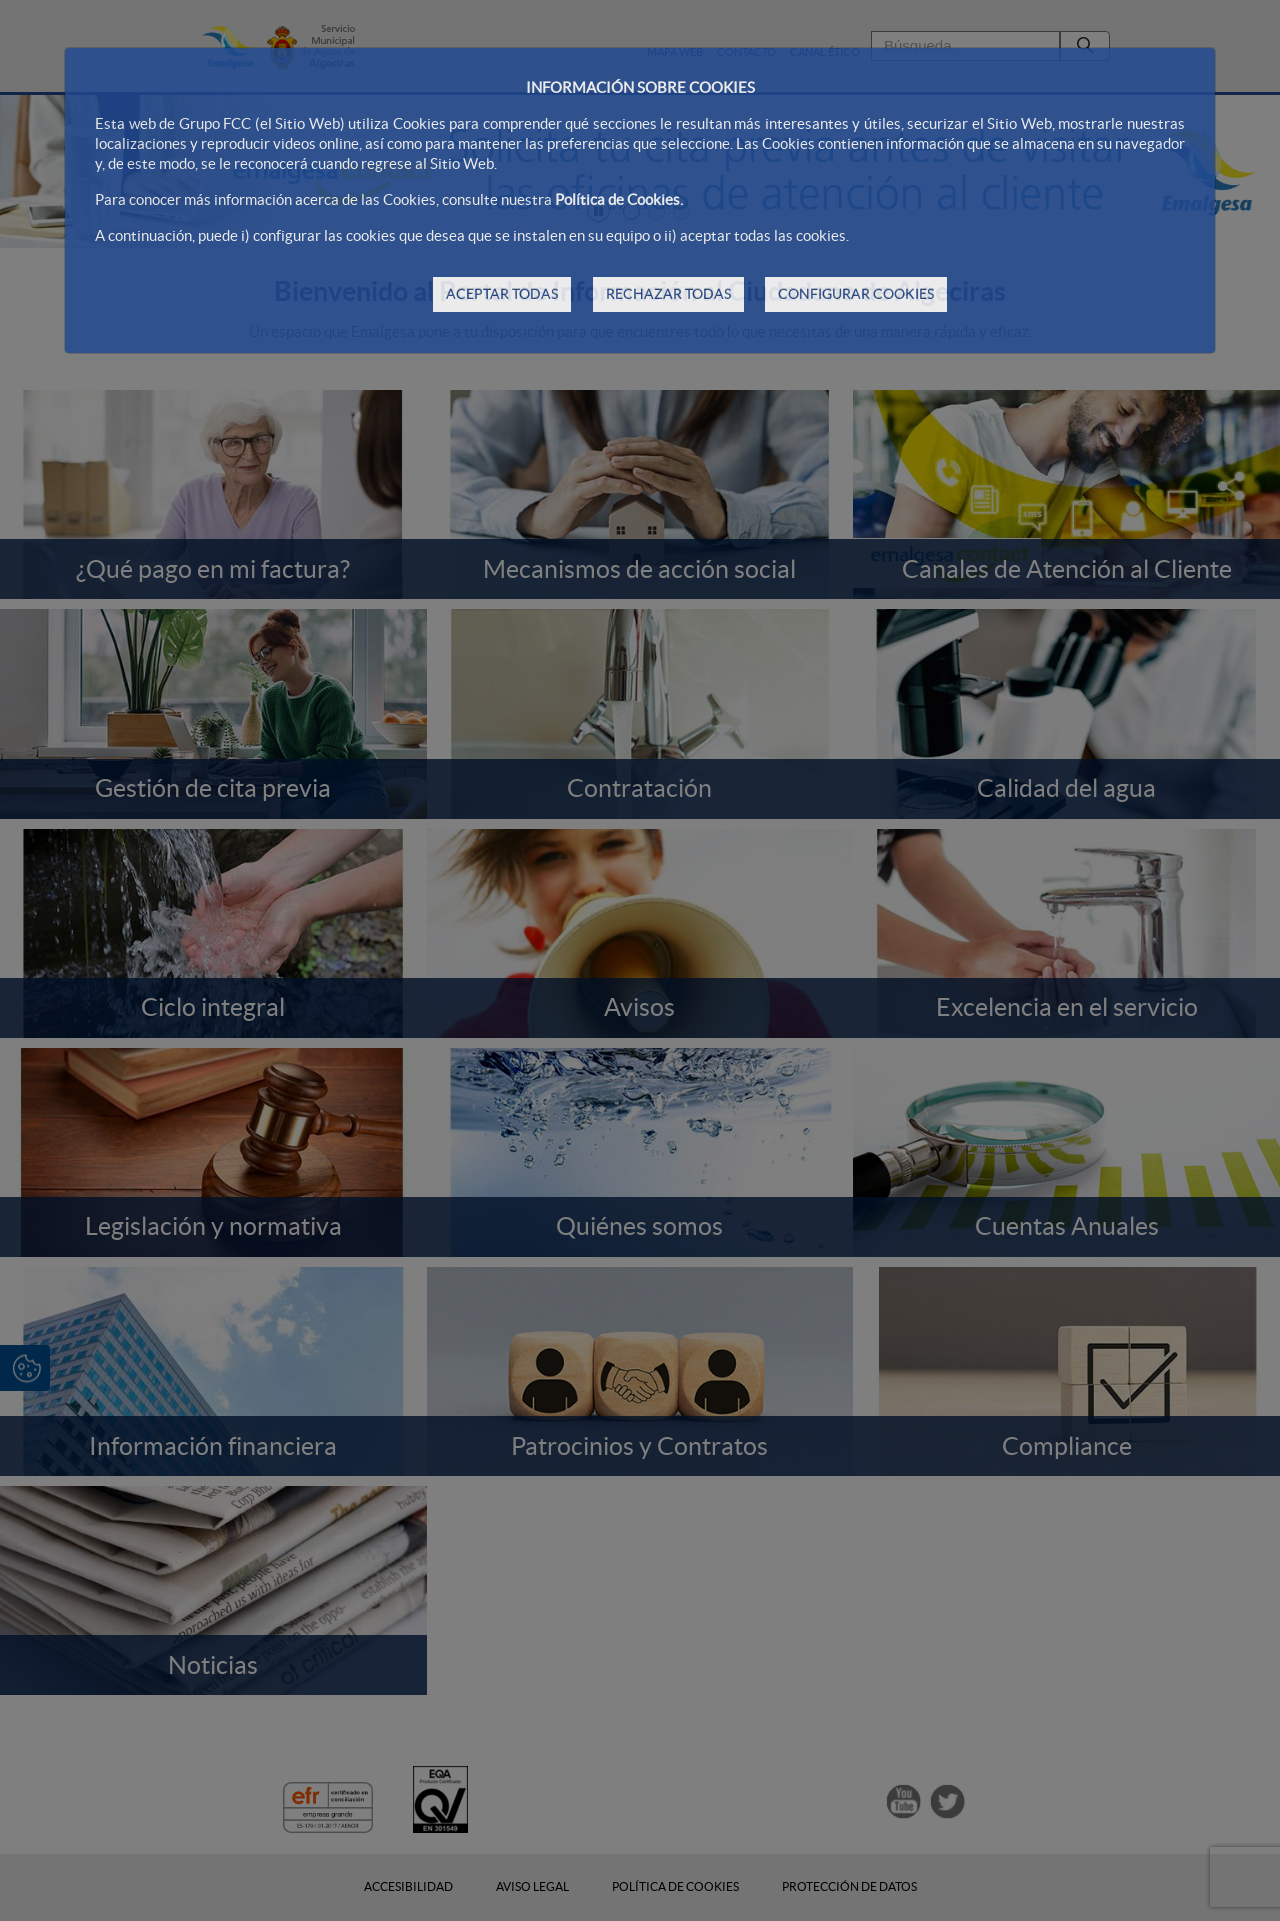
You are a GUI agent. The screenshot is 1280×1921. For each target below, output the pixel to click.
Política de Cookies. (619, 199)
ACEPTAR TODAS (502, 294)
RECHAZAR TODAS (668, 294)
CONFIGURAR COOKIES (856, 294)
